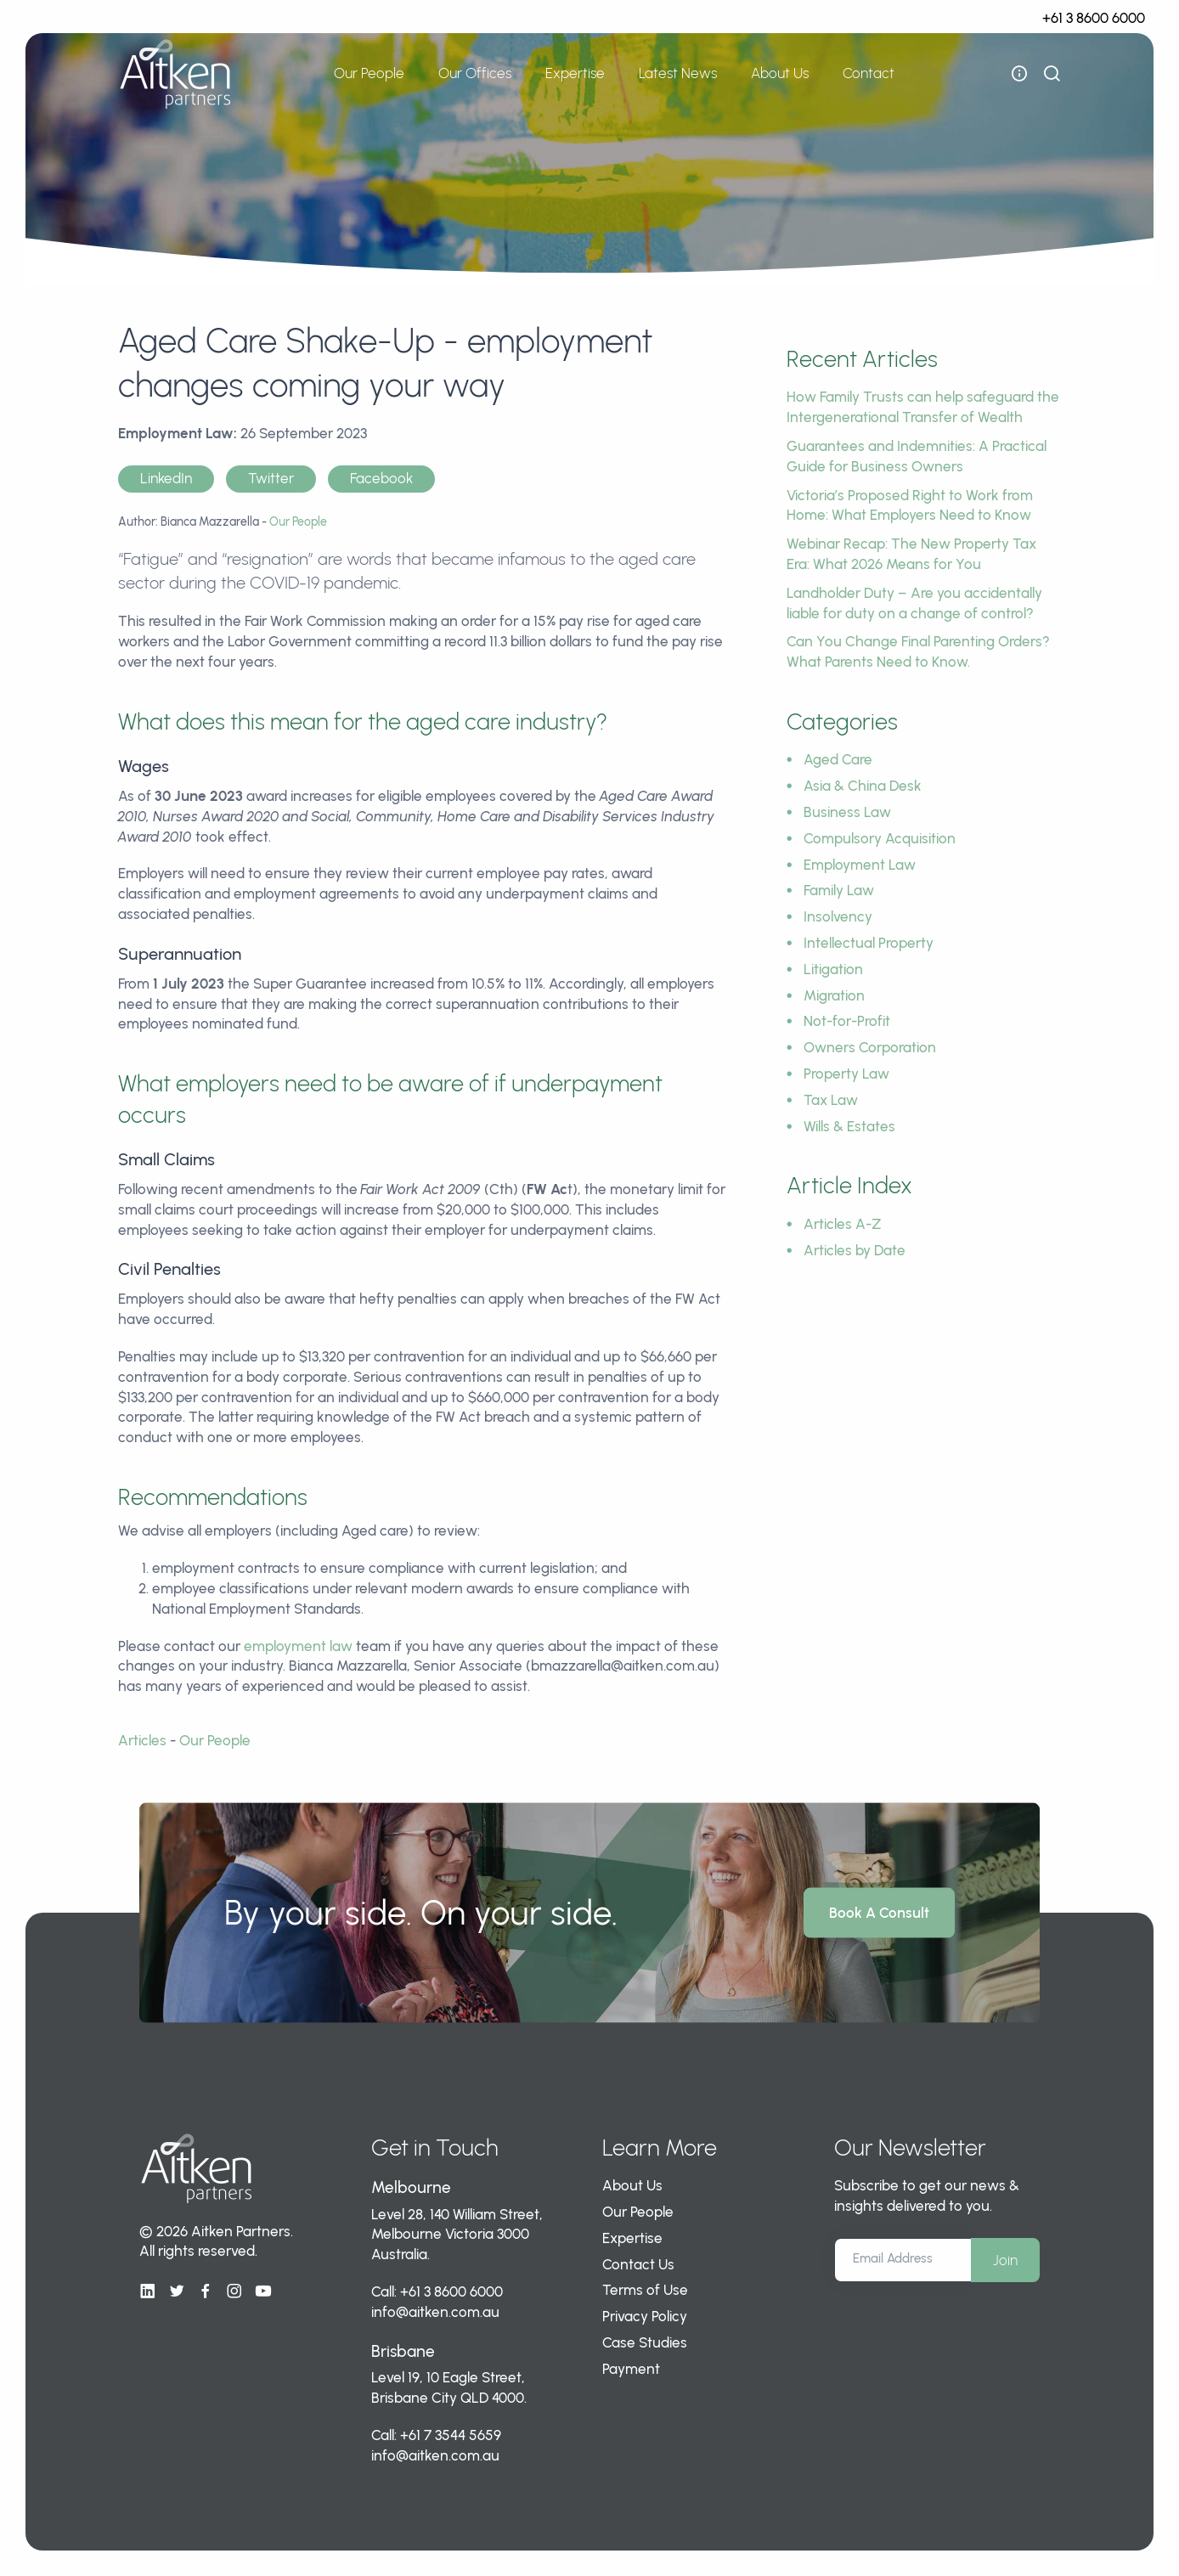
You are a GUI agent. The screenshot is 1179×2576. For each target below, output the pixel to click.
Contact (868, 73)
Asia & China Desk (863, 785)
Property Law (846, 1073)
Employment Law (860, 864)
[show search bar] (1051, 73)
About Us (780, 73)
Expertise (575, 73)
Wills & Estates (849, 1126)
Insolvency (838, 916)
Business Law (847, 811)
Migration (834, 995)
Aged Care (838, 759)
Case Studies (644, 2342)
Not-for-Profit (847, 1020)
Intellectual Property (869, 942)
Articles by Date (854, 1250)
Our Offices (474, 73)
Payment (631, 2368)
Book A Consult (879, 1911)
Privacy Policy (644, 2316)
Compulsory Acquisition (880, 838)
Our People (369, 73)
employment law (298, 1645)
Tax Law (831, 1099)
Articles (142, 1740)
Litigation (833, 969)
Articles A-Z (843, 1223)
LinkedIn (166, 478)
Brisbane (403, 2351)
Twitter (271, 478)
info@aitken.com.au (435, 2311)
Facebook (381, 478)
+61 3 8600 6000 (1093, 17)
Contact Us (638, 2264)
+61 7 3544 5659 (450, 2435)
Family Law (839, 890)
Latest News (678, 73)
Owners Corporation (870, 1047)
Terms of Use (645, 2289)
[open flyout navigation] (1019, 73)
